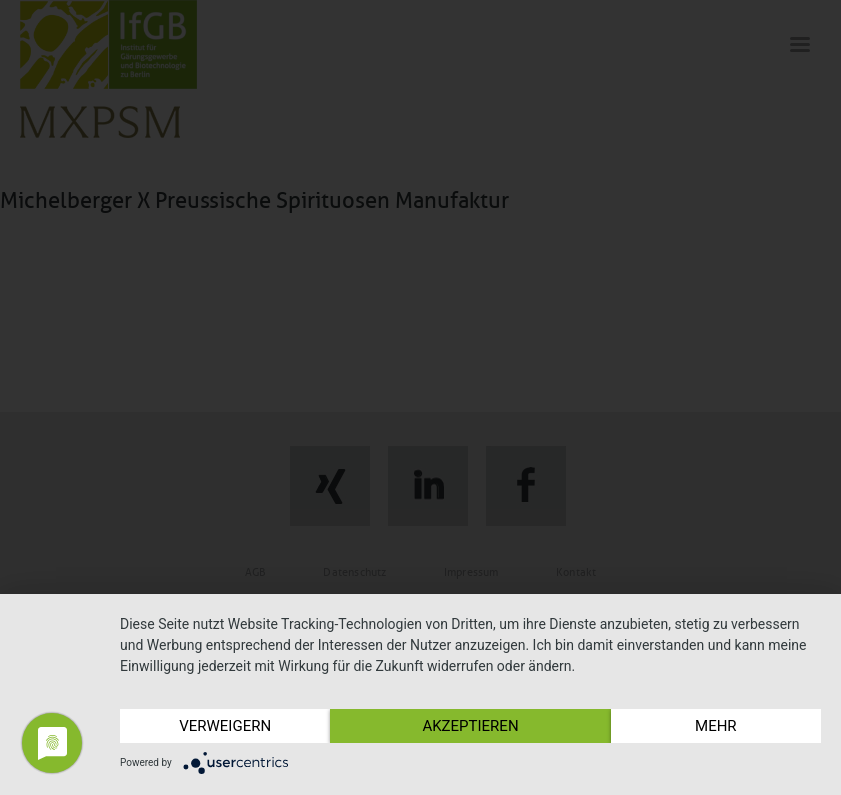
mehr (716, 726)
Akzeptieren (470, 726)
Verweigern (225, 726)
